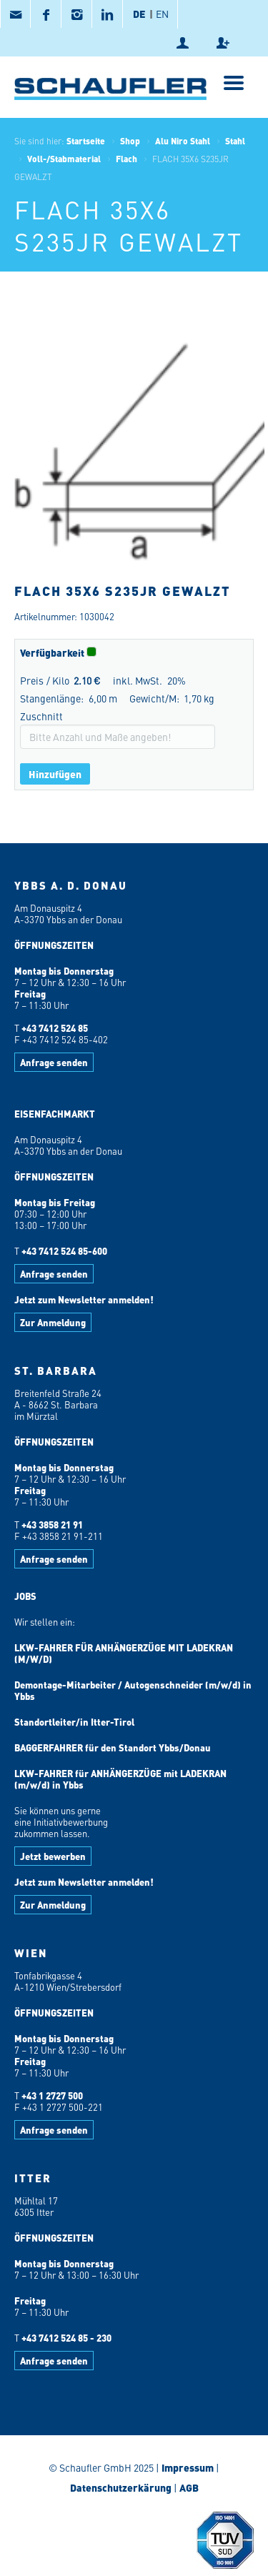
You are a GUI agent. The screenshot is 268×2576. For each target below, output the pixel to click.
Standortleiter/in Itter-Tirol (74, 1722)
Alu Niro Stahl (182, 140)
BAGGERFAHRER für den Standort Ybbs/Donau (112, 1747)
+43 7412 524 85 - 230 (66, 2337)
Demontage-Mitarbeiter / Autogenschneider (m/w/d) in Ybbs (133, 1690)
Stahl (235, 140)
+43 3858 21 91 (52, 1524)
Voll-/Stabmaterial (64, 158)
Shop (130, 140)
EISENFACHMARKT (54, 1113)
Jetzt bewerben (53, 1856)
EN (162, 13)
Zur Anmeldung (53, 1322)
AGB (189, 2487)
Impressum (188, 2467)
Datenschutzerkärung (121, 2487)
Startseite (85, 140)
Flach (126, 158)
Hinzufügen (55, 774)
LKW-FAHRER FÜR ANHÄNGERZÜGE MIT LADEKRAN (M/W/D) (123, 1653)
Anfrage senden (54, 1062)
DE (139, 13)
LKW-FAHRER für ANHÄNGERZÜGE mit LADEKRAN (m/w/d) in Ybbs (120, 1778)
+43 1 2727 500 (52, 2095)
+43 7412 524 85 (54, 1028)
